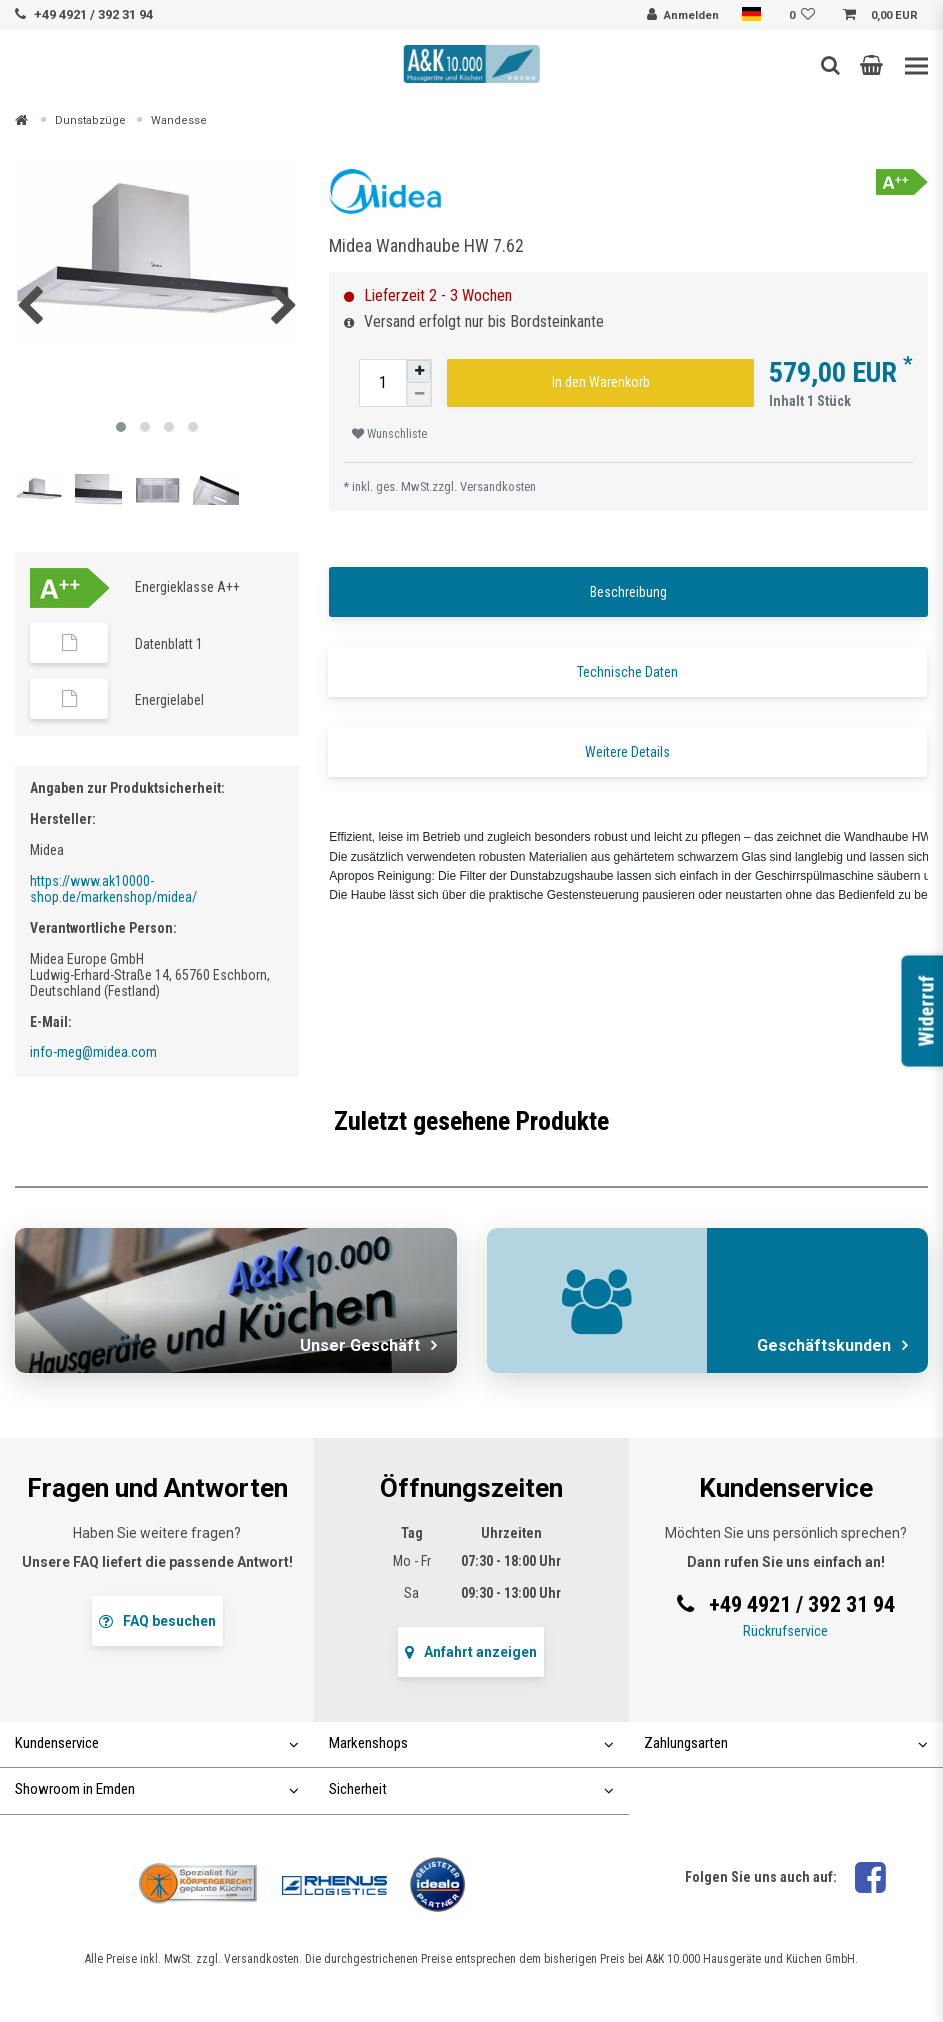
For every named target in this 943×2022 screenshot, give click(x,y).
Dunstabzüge (90, 120)
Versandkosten (498, 486)
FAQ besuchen (157, 1621)
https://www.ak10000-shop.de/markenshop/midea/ (113, 889)
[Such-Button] (830, 65)
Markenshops (471, 1743)
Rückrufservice (785, 1631)
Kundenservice (157, 1743)
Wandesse (179, 120)
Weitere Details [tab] (627, 752)
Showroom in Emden (157, 1789)
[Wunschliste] (805, 16)
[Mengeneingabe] (383, 383)
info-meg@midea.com (93, 1052)
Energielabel (169, 700)
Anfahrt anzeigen (471, 1652)
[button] (871, 65)
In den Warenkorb (601, 382)
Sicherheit (471, 1789)
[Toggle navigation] (916, 66)
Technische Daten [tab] (627, 672)
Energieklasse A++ (187, 587)
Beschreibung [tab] (628, 592)
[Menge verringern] (419, 394)
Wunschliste (389, 434)
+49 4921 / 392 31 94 (93, 14)
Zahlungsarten (786, 1743)
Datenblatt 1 (169, 644)
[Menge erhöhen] (419, 371)
